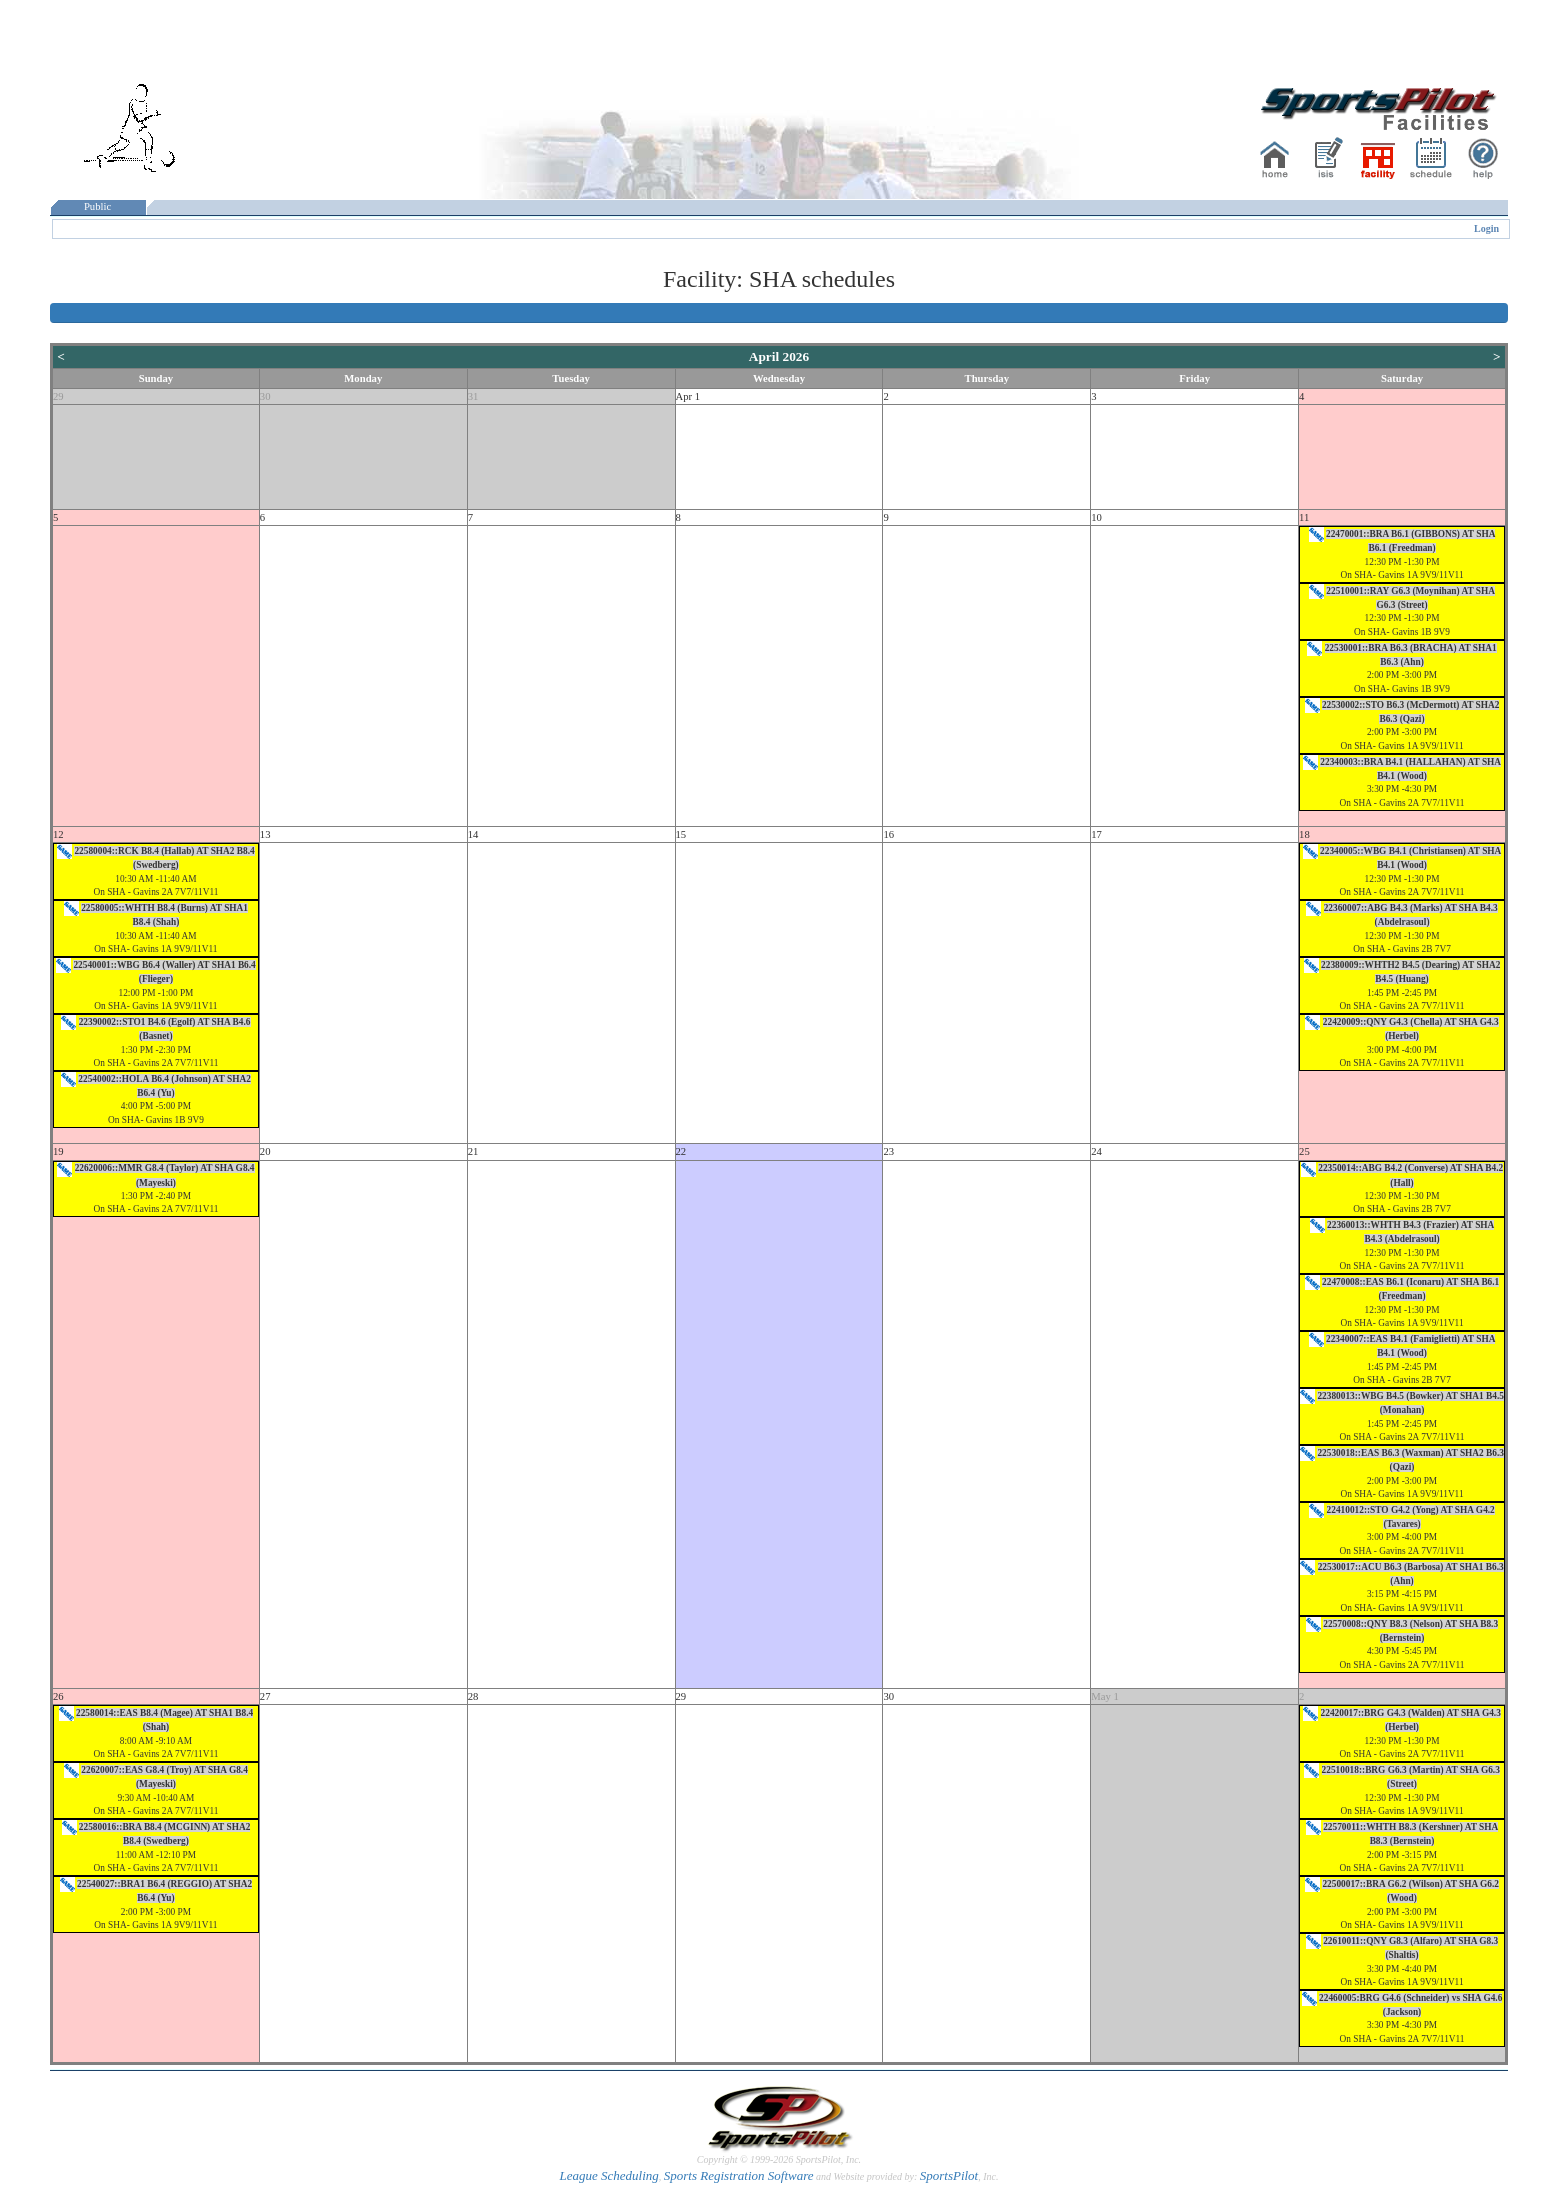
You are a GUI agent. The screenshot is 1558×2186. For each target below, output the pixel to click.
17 (1096, 834)
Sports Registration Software (739, 2175)
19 (58, 1151)
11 (1304, 517)
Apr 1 (688, 396)
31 (473, 396)
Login (1486, 228)
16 (888, 834)
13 (265, 834)
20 (265, 1151)
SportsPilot (949, 2175)
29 (58, 396)
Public (98, 206)
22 (681, 1151)
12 (58, 834)
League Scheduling (608, 2175)
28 (473, 1696)
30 (265, 396)
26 (58, 1696)
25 (1304, 1151)
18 (1304, 834)
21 (473, 1151)
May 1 (1105, 1696)
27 (265, 1696)
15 (681, 834)
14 (473, 834)
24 (1096, 1151)
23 (888, 1151)
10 (1096, 517)
